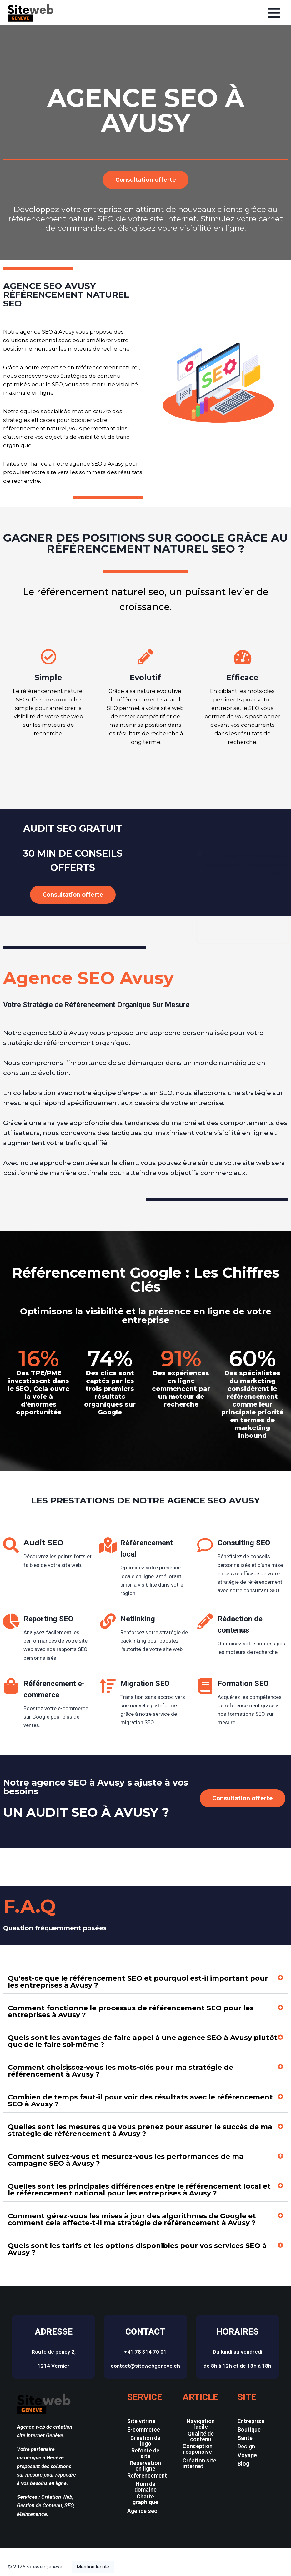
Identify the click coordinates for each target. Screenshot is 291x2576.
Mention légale (93, 2567)
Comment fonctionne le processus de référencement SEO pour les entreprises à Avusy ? (130, 2011)
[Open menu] (273, 12)
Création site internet (199, 2463)
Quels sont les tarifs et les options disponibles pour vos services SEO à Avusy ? (137, 2249)
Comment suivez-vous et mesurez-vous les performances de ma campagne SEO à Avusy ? (125, 2160)
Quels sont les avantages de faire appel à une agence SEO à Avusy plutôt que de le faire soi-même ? (143, 2041)
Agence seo (142, 2511)
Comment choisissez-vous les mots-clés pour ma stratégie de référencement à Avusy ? (120, 2070)
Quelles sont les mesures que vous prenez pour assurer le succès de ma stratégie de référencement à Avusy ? (140, 2130)
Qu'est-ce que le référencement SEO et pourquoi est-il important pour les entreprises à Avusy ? (138, 1981)
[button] (145, 1982)
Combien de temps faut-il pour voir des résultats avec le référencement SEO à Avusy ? (140, 2100)
